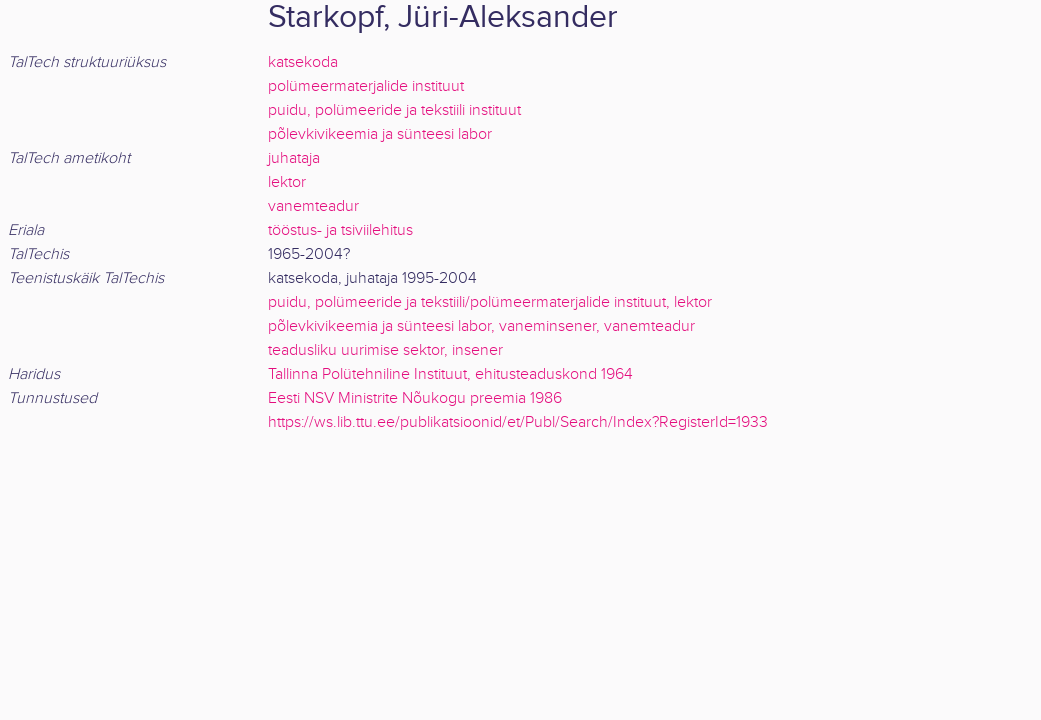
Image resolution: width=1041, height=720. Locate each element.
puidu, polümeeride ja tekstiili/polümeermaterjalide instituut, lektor (490, 302)
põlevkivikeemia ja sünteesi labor (380, 134)
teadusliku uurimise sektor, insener (385, 350)
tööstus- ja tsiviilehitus (340, 230)
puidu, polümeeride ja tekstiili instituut (394, 110)
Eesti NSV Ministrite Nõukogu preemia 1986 (415, 398)
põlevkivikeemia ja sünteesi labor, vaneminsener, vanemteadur (481, 326)
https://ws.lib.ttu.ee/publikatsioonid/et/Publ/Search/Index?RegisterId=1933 (518, 422)
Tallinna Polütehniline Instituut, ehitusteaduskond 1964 (450, 374)
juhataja (294, 158)
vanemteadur (313, 206)
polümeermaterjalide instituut (366, 86)
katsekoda (303, 62)
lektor (287, 182)
